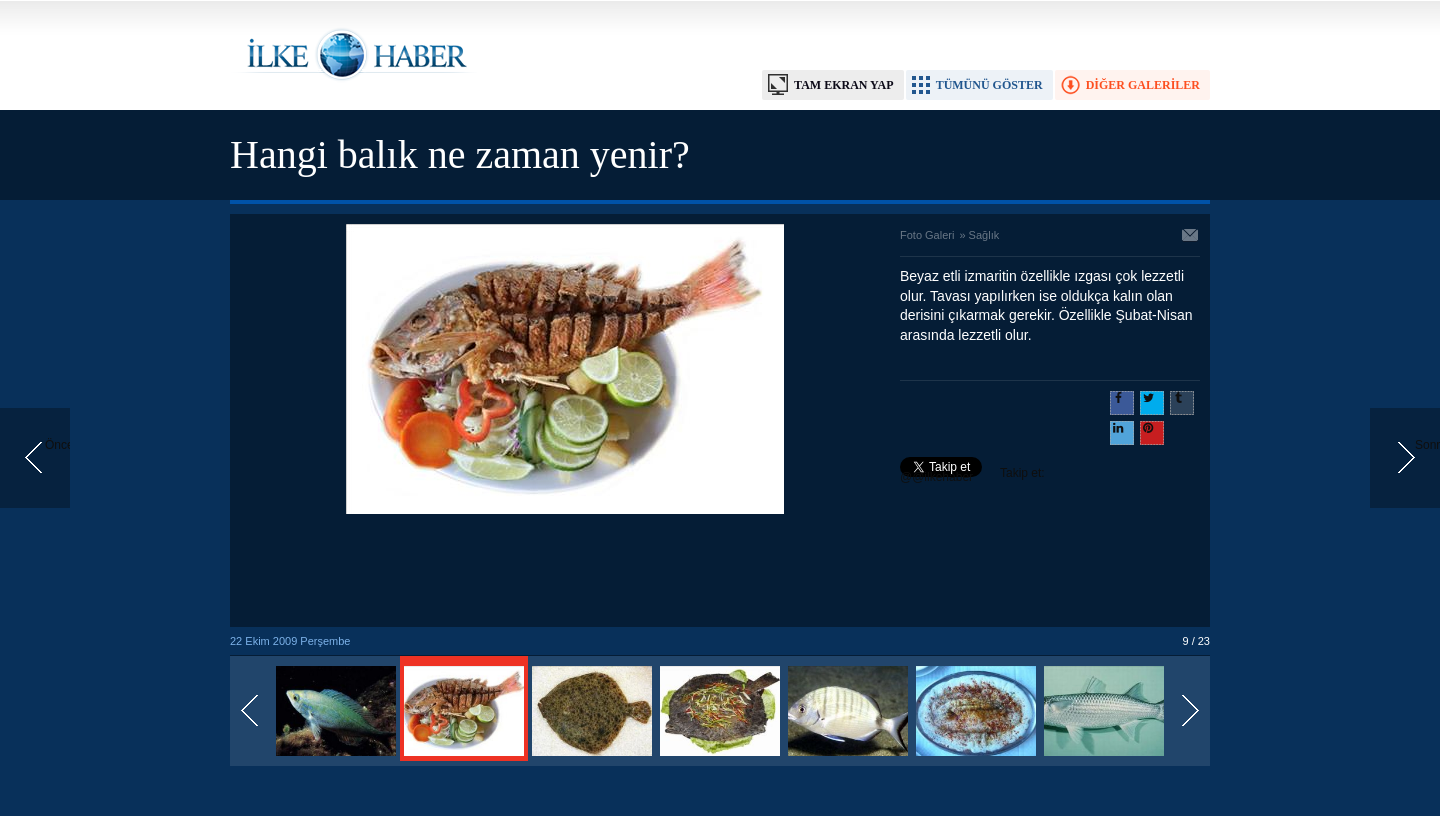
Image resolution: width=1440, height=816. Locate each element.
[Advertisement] (565, 572)
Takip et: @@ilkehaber (972, 475)
